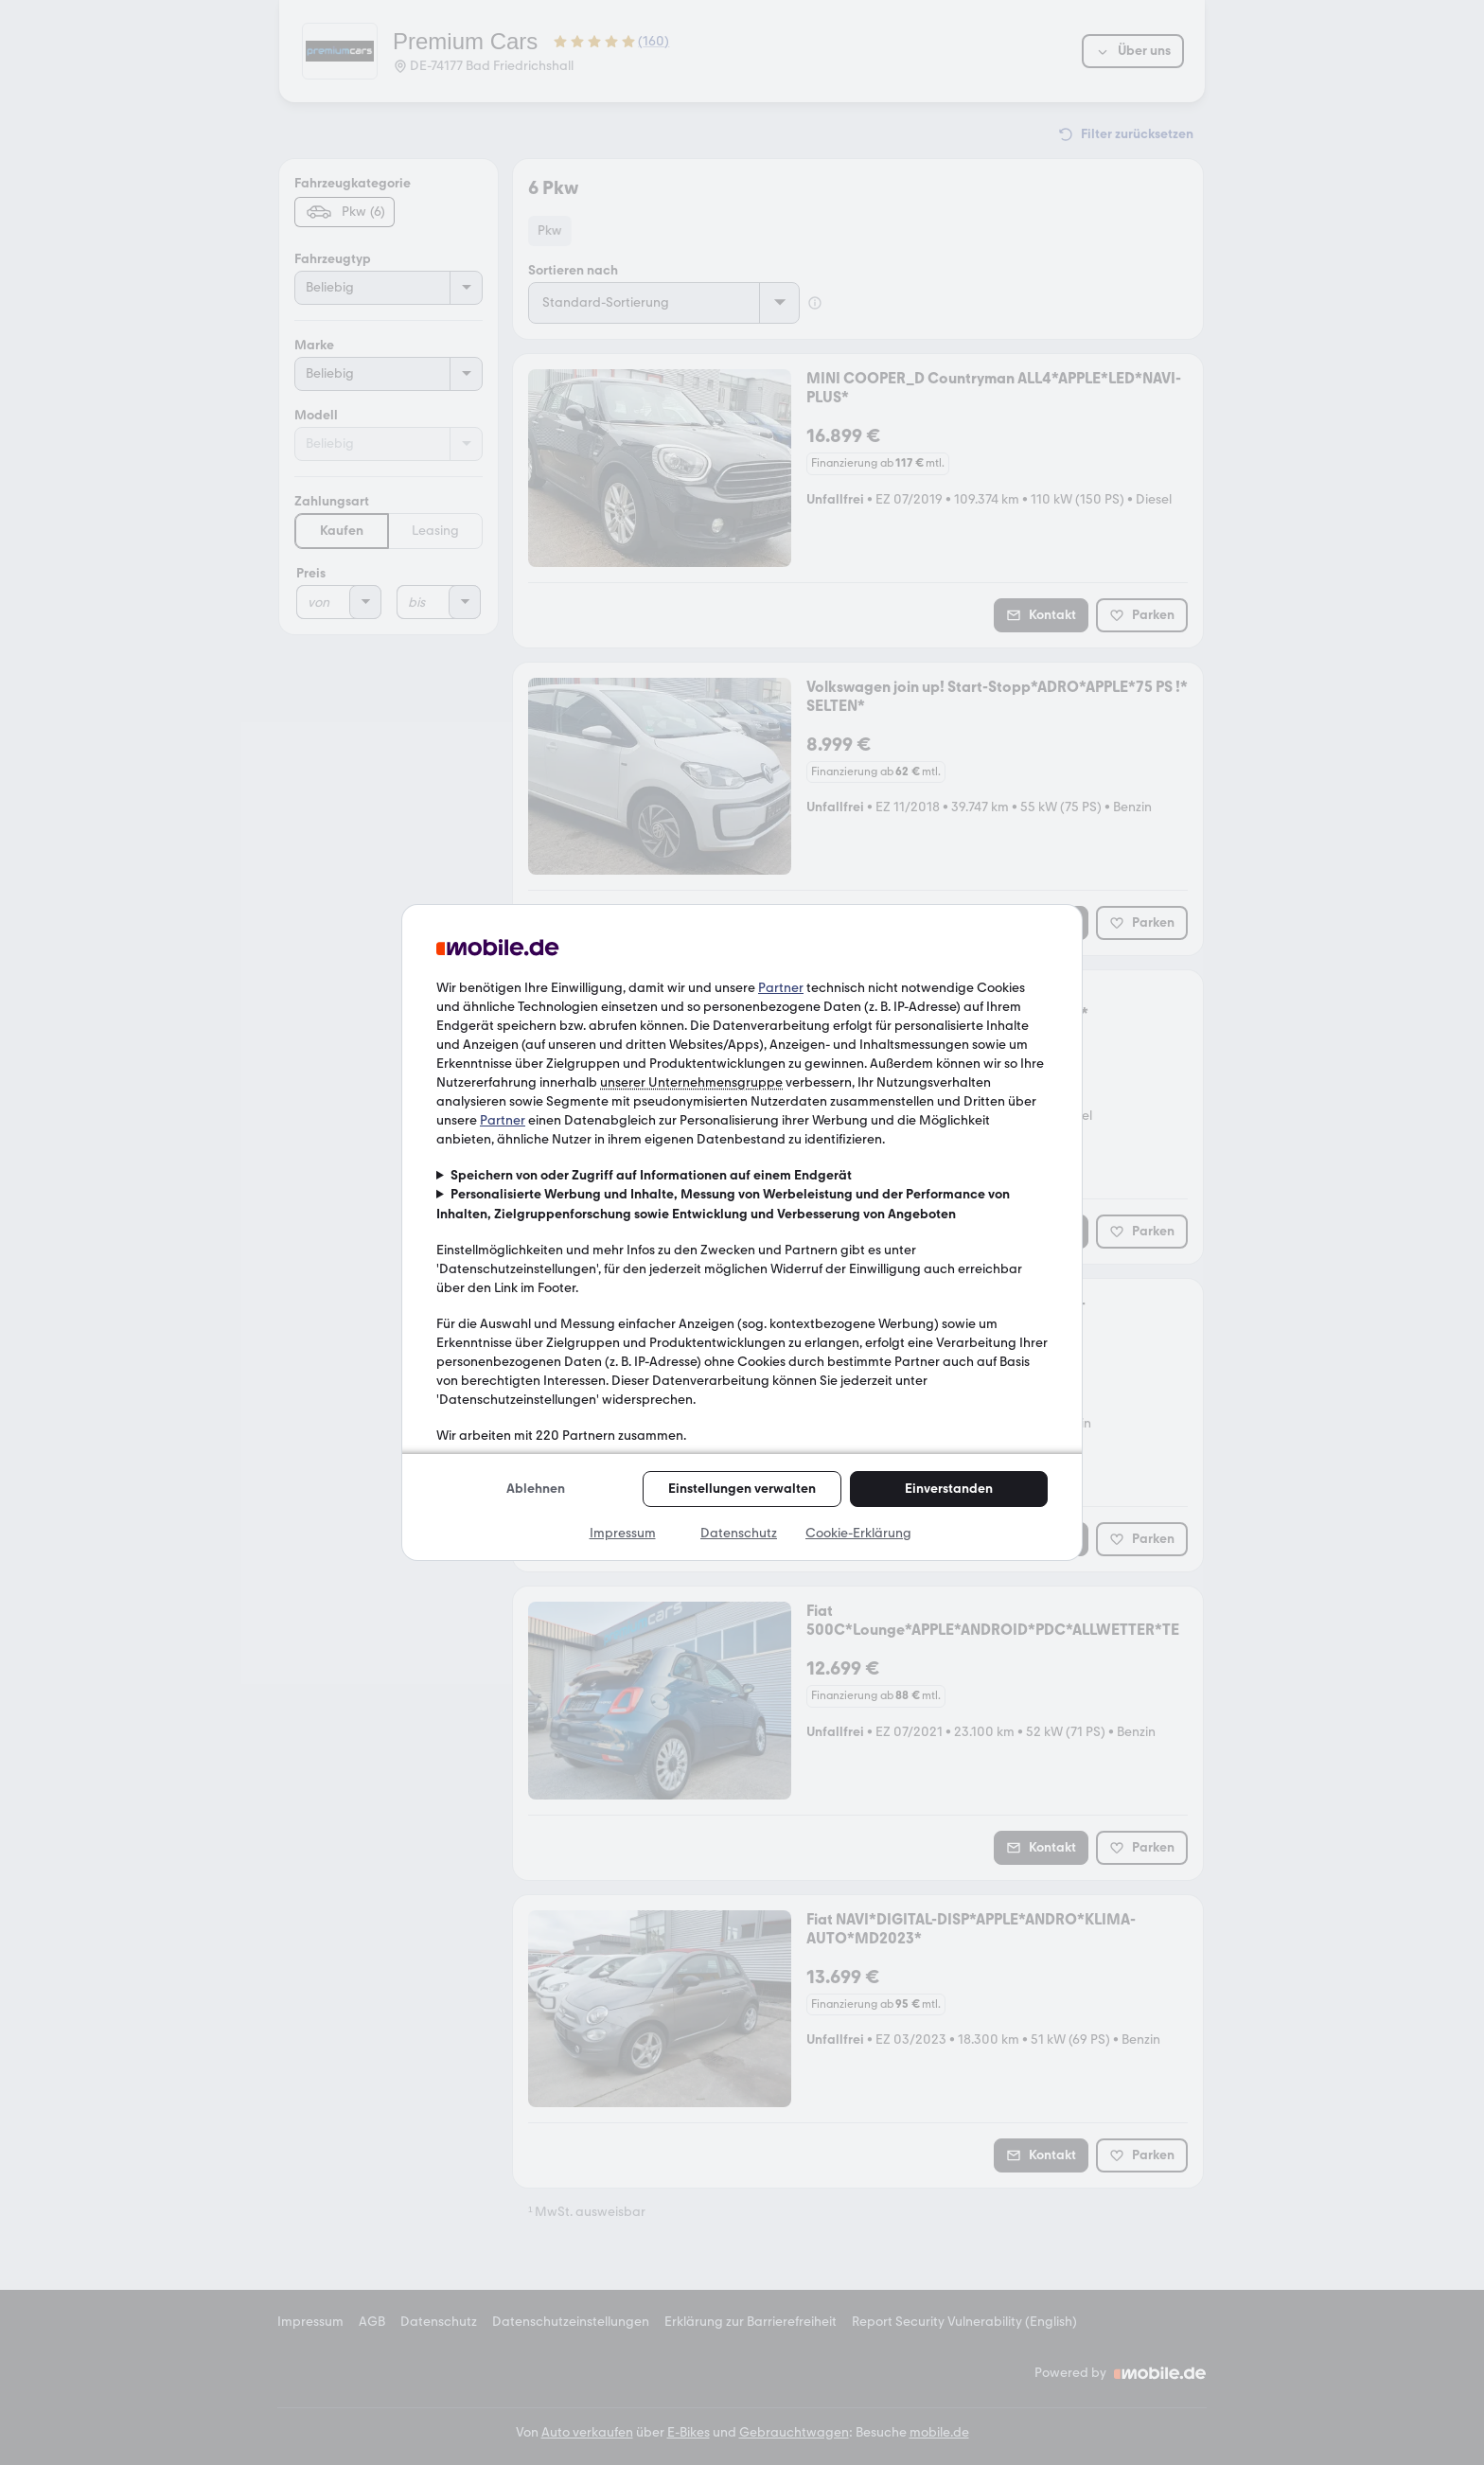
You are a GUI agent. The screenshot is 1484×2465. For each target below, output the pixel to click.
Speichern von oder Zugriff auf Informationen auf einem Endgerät (651, 1175)
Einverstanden (949, 1489)
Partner (781, 988)
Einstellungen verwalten (742, 1489)
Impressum (623, 1533)
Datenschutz (738, 1533)
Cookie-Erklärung (858, 1533)
